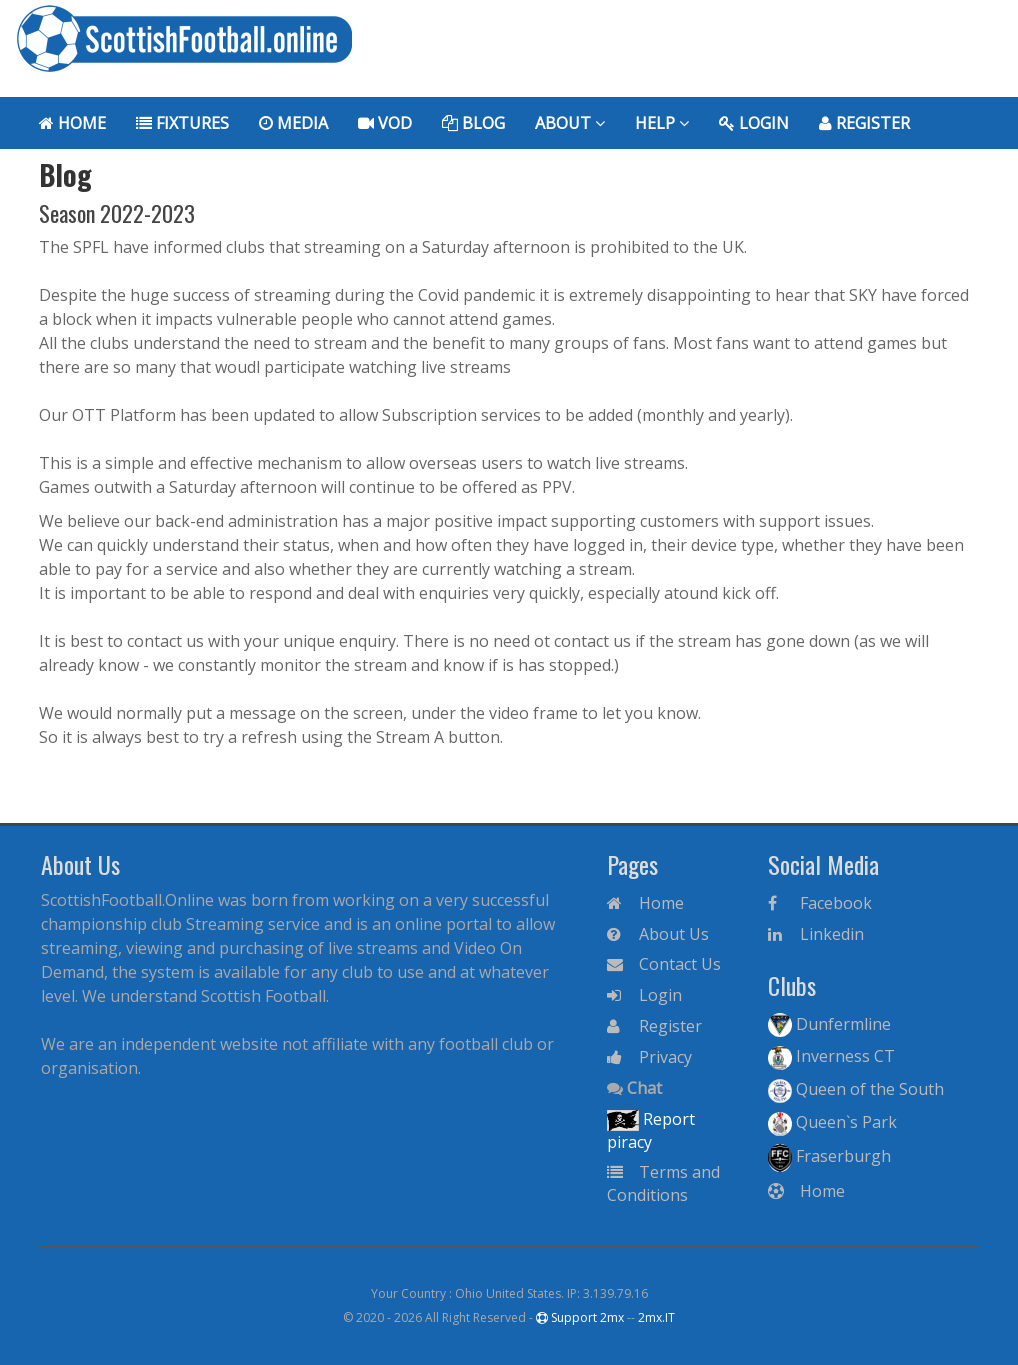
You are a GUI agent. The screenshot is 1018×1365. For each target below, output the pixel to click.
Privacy (649, 1057)
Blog (473, 123)
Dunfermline (829, 1025)
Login (754, 123)
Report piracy (651, 1130)
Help (662, 123)
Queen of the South (856, 1090)
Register (864, 123)
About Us (658, 934)
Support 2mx (580, 1317)
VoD (385, 123)
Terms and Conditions (663, 1183)
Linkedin (816, 934)
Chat (634, 1088)
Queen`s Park (832, 1123)
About (570, 123)
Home (72, 123)
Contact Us (664, 964)
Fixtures (182, 123)
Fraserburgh (829, 1156)
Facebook (820, 903)
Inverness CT (831, 1057)
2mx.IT (656, 1317)
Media (293, 123)
